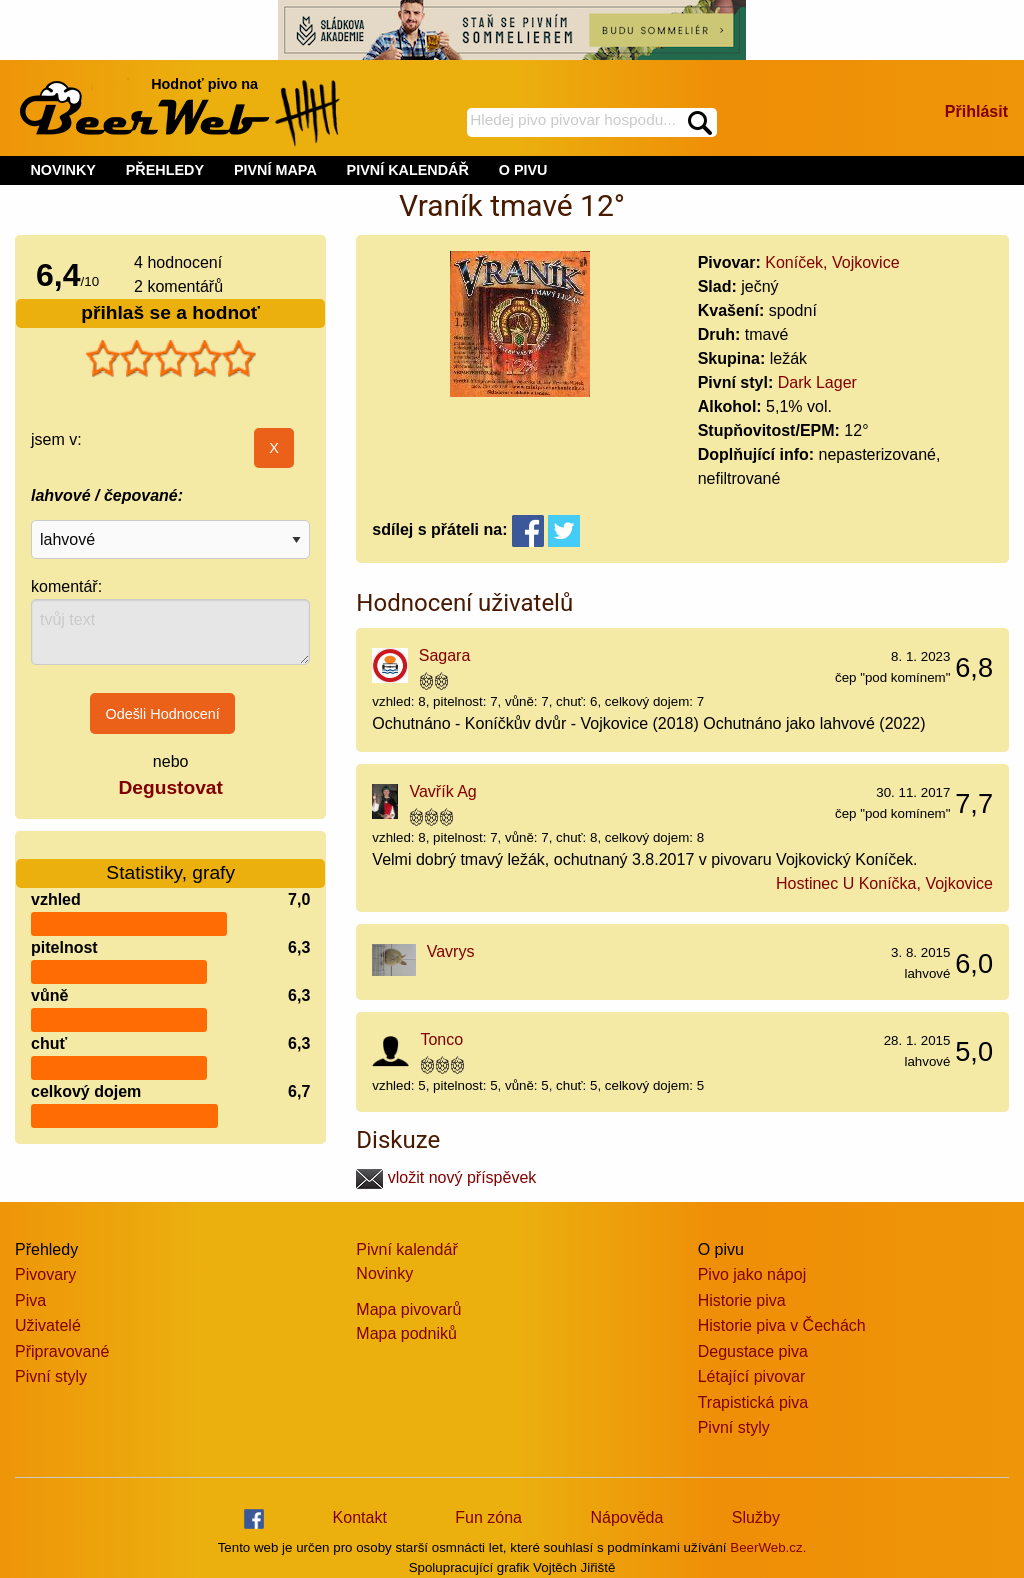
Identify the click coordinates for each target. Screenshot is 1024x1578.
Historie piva (742, 1300)
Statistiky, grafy (170, 860)
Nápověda (626, 1517)
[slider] (171, 359)
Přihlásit (976, 111)
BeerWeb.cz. (768, 1547)
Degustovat (170, 787)
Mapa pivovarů (408, 1309)
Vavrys (451, 951)
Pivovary (45, 1274)
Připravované (62, 1351)
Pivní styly (51, 1376)
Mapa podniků (406, 1333)
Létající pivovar (752, 1376)
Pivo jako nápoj (752, 1274)
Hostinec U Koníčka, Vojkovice (884, 883)
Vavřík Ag (442, 791)
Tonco (441, 1039)
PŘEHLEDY (165, 170)
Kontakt (360, 1517)
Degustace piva (753, 1351)
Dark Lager (817, 382)
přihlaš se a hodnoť (170, 312)
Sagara (445, 655)
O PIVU (523, 170)
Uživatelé (48, 1325)
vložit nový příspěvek (446, 1177)
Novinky (384, 1273)
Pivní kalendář (406, 1249)
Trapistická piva (753, 1402)
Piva (30, 1300)
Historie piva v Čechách (782, 1325)
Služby (756, 1517)
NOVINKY (63, 170)
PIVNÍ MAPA (275, 170)
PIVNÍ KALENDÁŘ (408, 170)
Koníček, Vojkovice (832, 262)
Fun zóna (488, 1517)
